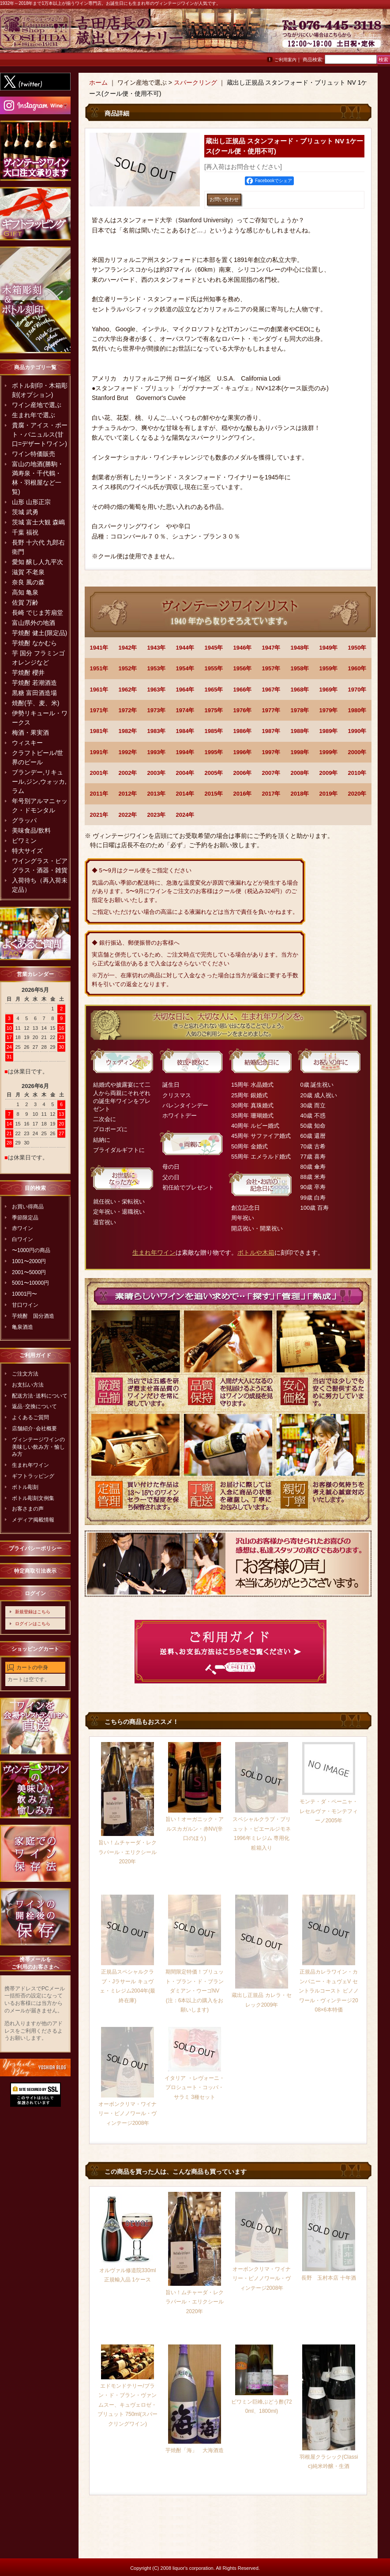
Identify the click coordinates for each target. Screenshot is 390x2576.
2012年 (128, 793)
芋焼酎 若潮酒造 (34, 682)
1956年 (242, 668)
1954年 (185, 668)
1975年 (214, 710)
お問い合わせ (368, 35)
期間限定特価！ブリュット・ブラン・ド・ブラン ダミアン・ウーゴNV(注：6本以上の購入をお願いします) (194, 1991)
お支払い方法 (28, 1385)
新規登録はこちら (32, 1611)
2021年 (99, 814)
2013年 (156, 793)
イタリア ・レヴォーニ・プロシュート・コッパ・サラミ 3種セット (194, 2087)
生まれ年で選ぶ (33, 415)
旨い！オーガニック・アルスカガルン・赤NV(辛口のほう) (194, 1828)
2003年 (156, 773)
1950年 (357, 647)
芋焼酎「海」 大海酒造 (194, 2450)
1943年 (156, 647)
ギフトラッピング (33, 1476)
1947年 (271, 647)
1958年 (300, 668)
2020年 (357, 793)
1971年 (99, 710)
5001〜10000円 (30, 1283)
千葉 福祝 (25, 532)
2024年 (185, 814)
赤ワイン (22, 1228)
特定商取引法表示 (35, 1571)
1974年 (185, 710)
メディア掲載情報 (33, 1520)
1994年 (185, 752)
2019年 (328, 793)
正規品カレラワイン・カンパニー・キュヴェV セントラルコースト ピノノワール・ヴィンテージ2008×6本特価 (328, 1991)
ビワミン (24, 840)
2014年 (185, 793)
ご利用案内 (285, 59)
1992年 (128, 752)
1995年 (214, 752)
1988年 (300, 731)
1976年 (242, 710)
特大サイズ (27, 850)
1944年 (185, 647)
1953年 (156, 668)
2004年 (185, 773)
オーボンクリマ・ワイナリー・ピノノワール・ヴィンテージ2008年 (127, 2113)
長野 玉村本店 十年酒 (328, 2278)
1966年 (242, 689)
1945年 (214, 647)
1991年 (99, 752)
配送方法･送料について (40, 1396)
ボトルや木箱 (255, 1252)
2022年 (128, 814)
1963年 (156, 689)
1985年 (214, 731)
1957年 (271, 668)
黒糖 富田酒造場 (34, 692)
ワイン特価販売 (33, 453)
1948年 (300, 647)
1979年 (328, 710)
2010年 (357, 773)
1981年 (99, 731)
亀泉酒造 (22, 1327)
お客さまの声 (28, 1509)
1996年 (242, 752)
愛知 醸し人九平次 (37, 561)
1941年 (99, 647)
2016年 (242, 793)
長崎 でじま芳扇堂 (37, 612)
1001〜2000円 (29, 1261)
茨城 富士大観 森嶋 (38, 522)
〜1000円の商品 (31, 1250)
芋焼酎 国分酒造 (33, 1316)
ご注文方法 (25, 1374)
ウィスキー (27, 742)
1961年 (99, 689)
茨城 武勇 (25, 512)
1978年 (300, 710)
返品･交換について (34, 1406)
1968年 (300, 689)
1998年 (300, 752)
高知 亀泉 (25, 592)
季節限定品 (25, 1218)
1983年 (156, 731)
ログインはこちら (32, 1623)
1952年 (128, 668)
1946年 (242, 647)
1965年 (214, 689)
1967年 (271, 689)
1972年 (128, 710)
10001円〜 (24, 1294)
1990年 (357, 731)
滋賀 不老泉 (28, 572)
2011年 (99, 793)
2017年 (271, 793)
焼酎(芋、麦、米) (35, 703)
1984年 (185, 731)
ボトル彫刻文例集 (33, 1498)
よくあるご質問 (30, 1417)
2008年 (300, 773)
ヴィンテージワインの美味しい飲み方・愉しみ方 (38, 1447)
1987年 (271, 731)
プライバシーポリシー (35, 1548)
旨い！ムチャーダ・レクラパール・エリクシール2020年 (127, 1852)
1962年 (128, 689)
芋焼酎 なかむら (34, 643)
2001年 (99, 773)
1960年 (357, 668)
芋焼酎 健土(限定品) (39, 632)
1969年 (328, 689)
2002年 (128, 773)
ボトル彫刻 (25, 1487)
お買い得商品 (28, 1207)
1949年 (328, 647)
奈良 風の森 (28, 582)
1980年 (357, 710)
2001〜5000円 (29, 1272)
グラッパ (24, 820)
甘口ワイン (25, 1305)
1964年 (185, 689)
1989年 (328, 731)
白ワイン (22, 1239)
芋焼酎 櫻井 (28, 672)
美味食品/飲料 (31, 830)
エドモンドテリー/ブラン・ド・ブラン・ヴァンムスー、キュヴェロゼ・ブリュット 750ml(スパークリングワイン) (128, 2405)
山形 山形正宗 (31, 501)
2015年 (214, 793)
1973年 (156, 710)
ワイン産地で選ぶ (36, 404)
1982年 (128, 731)
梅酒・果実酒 (30, 732)
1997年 (271, 752)
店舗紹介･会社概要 (34, 1428)
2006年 (242, 773)
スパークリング (195, 82)
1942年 (128, 647)
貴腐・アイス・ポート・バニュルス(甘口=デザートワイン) (40, 434)
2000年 (357, 752)
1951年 (99, 668)
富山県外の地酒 (33, 622)
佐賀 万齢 (25, 602)
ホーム (98, 82)
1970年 (357, 689)
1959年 (328, 668)
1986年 (242, 731)
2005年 (214, 773)
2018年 (300, 793)
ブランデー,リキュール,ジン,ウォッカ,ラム (39, 781)
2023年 (156, 814)
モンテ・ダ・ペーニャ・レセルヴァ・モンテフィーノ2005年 (329, 1811)
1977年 (271, 710)
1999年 (328, 752)
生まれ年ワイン (30, 1465)
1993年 (156, 752)
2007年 (271, 773)
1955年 (214, 668)
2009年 (328, 773)
